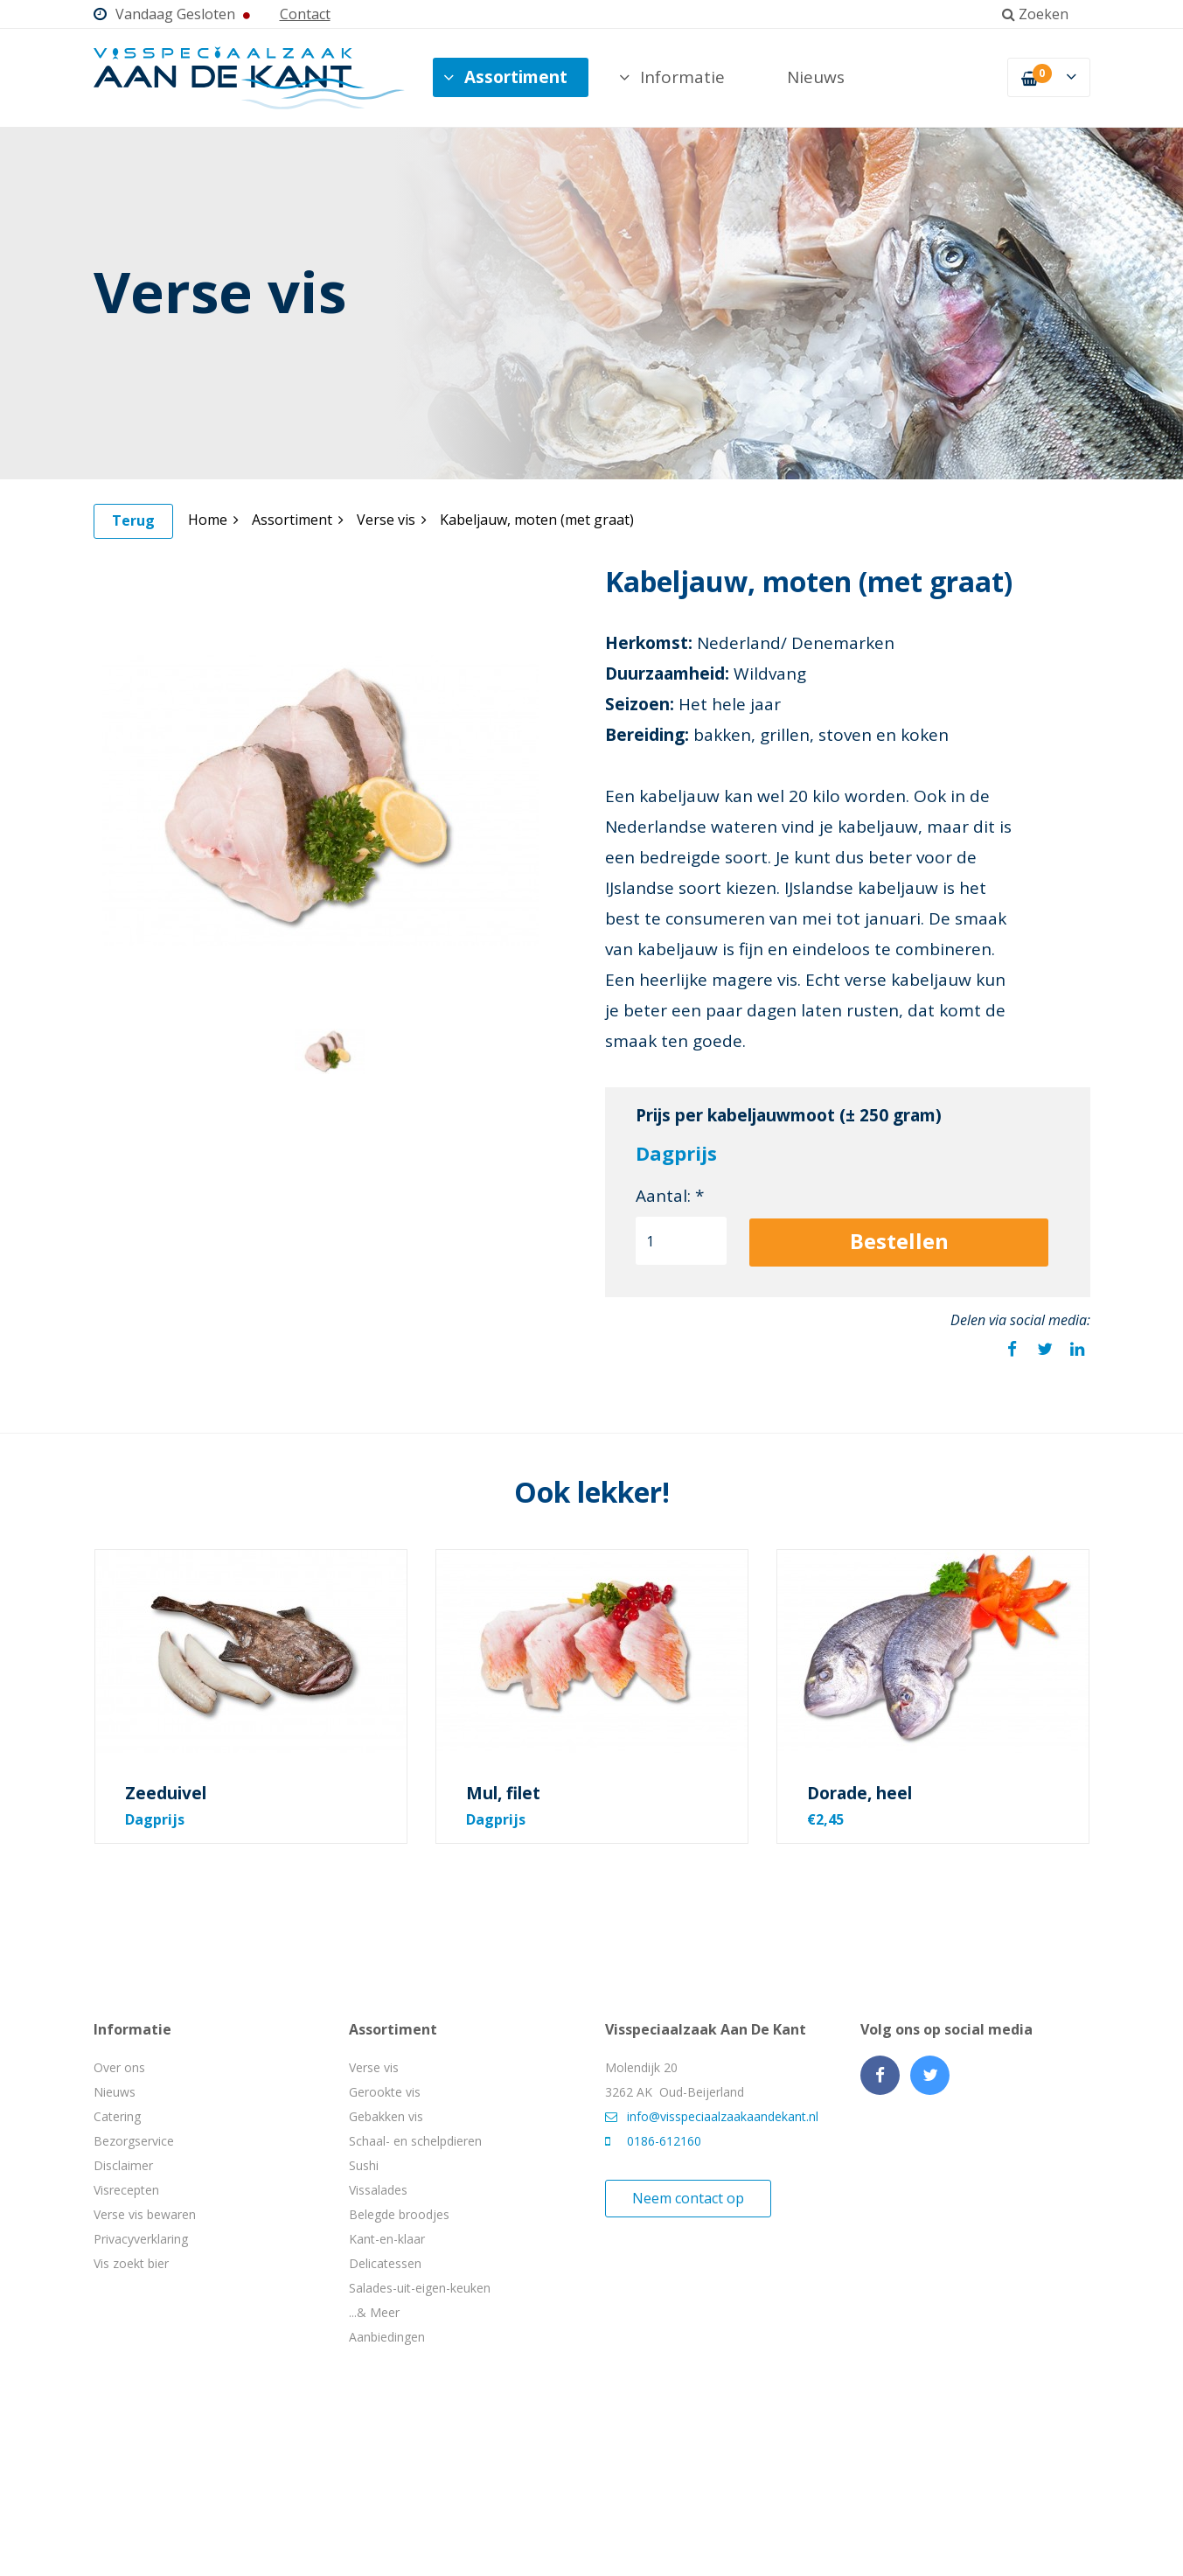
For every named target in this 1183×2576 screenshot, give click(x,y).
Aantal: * (670, 1195)
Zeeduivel (165, 1793)
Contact (305, 14)
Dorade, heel (859, 1793)
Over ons (119, 2067)
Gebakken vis (386, 2116)
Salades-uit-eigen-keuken (420, 2287)
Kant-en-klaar (387, 2238)
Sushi (364, 2165)
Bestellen (899, 1240)
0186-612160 (653, 2141)
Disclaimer (123, 2165)
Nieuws (816, 77)
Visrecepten (126, 2190)
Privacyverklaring (141, 2238)
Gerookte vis (385, 2092)
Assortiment (505, 77)
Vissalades (378, 2190)
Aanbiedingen (387, 2336)
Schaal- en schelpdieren (415, 2141)
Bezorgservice (134, 2141)
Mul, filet (503, 1793)
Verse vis (392, 519)
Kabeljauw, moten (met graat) (537, 519)
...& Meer (374, 2312)
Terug (133, 520)
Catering (117, 2116)
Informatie (672, 77)
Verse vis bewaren (145, 2214)
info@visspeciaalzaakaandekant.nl (711, 2116)
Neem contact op (688, 2198)
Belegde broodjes (399, 2214)
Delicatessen (385, 2263)
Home (213, 519)
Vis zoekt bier (131, 2263)
